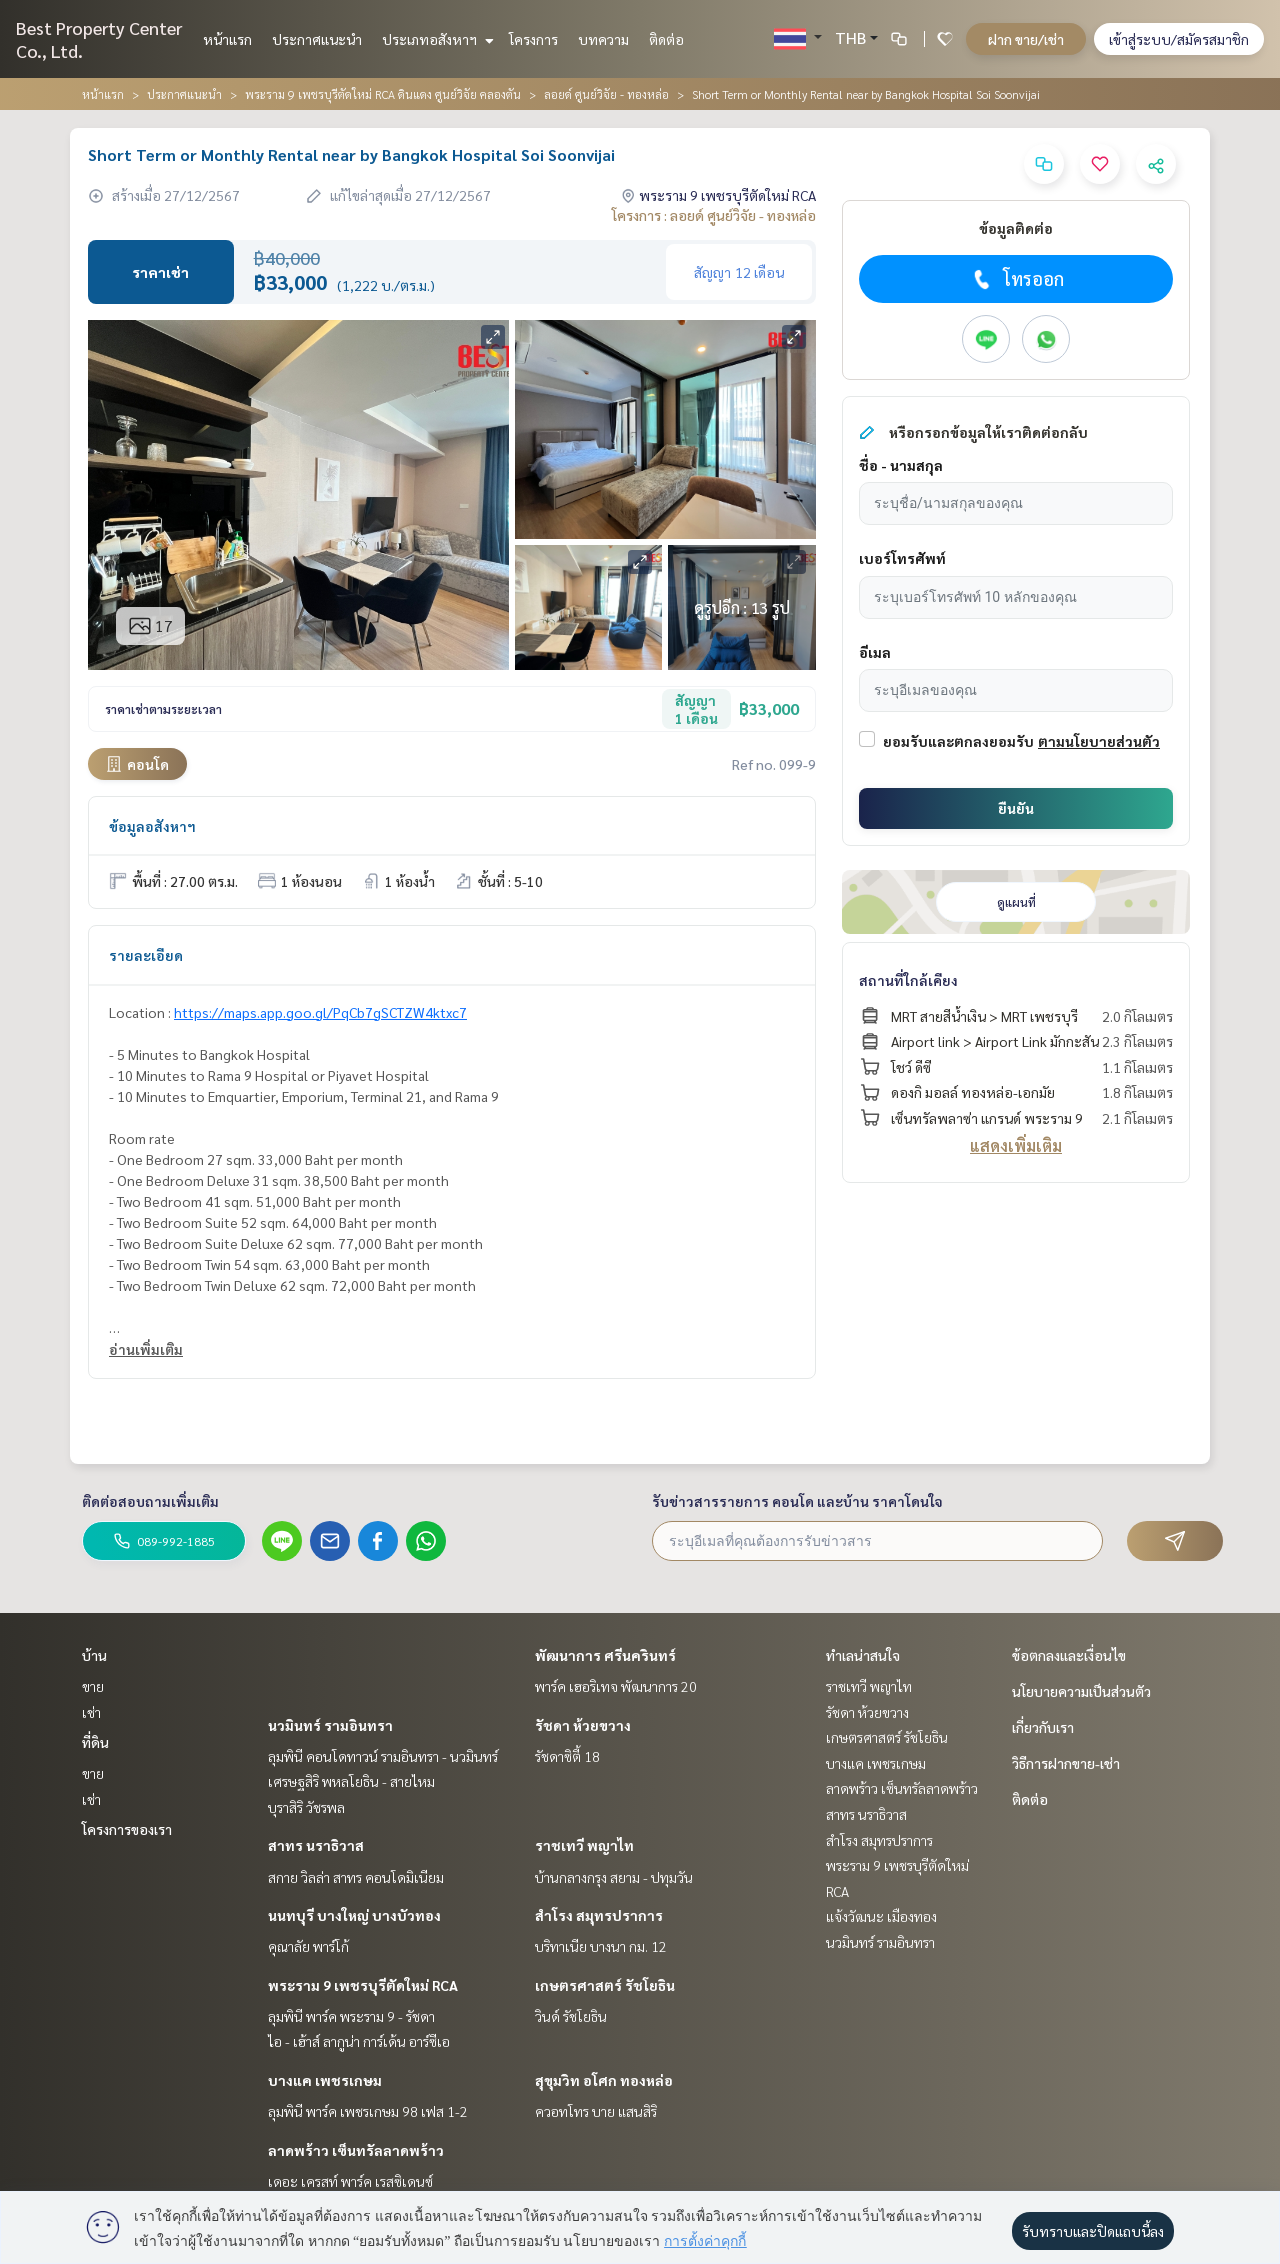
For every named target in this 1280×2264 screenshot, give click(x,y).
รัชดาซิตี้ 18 (567, 1756)
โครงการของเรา (127, 1829)
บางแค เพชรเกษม (325, 2080)
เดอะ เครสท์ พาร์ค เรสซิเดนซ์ (350, 2181)
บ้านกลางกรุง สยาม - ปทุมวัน (614, 1877)
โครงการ (533, 39)
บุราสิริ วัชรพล (306, 1807)
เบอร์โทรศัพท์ (902, 558)
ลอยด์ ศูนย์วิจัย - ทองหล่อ (606, 94)
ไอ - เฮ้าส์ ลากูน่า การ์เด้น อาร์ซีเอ (359, 2041)
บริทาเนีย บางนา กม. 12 (601, 1946)
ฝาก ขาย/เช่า (1026, 39)
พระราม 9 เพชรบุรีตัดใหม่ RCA (363, 1985)
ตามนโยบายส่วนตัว (1099, 741)
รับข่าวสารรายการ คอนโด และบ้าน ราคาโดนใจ (797, 1501)
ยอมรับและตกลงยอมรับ (958, 741)
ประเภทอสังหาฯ (435, 39)
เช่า (91, 1712)
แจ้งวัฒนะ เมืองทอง (881, 1916)
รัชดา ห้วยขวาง (583, 1725)
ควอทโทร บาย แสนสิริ (596, 2111)
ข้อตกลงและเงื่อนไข (1069, 1655)
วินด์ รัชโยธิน (571, 2016)
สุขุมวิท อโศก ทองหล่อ (604, 2080)
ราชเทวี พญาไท (584, 1845)
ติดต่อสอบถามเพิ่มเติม (150, 1501)
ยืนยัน (1016, 808)
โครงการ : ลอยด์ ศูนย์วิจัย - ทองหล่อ (714, 215)
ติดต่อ (666, 39)
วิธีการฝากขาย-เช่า (1066, 1763)
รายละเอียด (146, 955)
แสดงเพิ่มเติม (1016, 1145)
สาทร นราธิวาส (316, 1845)
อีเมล (875, 652)
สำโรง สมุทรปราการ (599, 1915)
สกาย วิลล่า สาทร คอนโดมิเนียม (356, 1877)
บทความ (603, 39)
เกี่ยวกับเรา (1043, 1727)
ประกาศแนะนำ (317, 39)
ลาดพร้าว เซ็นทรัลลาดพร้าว (356, 2150)
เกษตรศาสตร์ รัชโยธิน (605, 1985)
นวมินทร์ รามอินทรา (330, 1725)
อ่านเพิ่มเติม (146, 1349)
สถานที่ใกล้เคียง (908, 980)
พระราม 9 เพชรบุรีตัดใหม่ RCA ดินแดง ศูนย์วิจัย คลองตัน (383, 94)
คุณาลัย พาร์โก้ (308, 1946)
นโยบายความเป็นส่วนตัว (1081, 1691)
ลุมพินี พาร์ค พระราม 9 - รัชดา (351, 2016)
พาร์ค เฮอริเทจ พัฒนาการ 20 (616, 1686)
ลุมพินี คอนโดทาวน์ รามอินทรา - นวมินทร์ (383, 1756)
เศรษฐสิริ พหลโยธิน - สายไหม (351, 1781)
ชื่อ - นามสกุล (901, 465)
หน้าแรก (227, 39)
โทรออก (1016, 279)
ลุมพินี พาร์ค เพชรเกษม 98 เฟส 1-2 (368, 2111)
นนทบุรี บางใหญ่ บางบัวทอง (354, 1915)
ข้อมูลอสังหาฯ (152, 826)
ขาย (93, 1686)
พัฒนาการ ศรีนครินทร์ (605, 1655)
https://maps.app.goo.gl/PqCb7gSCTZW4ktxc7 (320, 1012)
